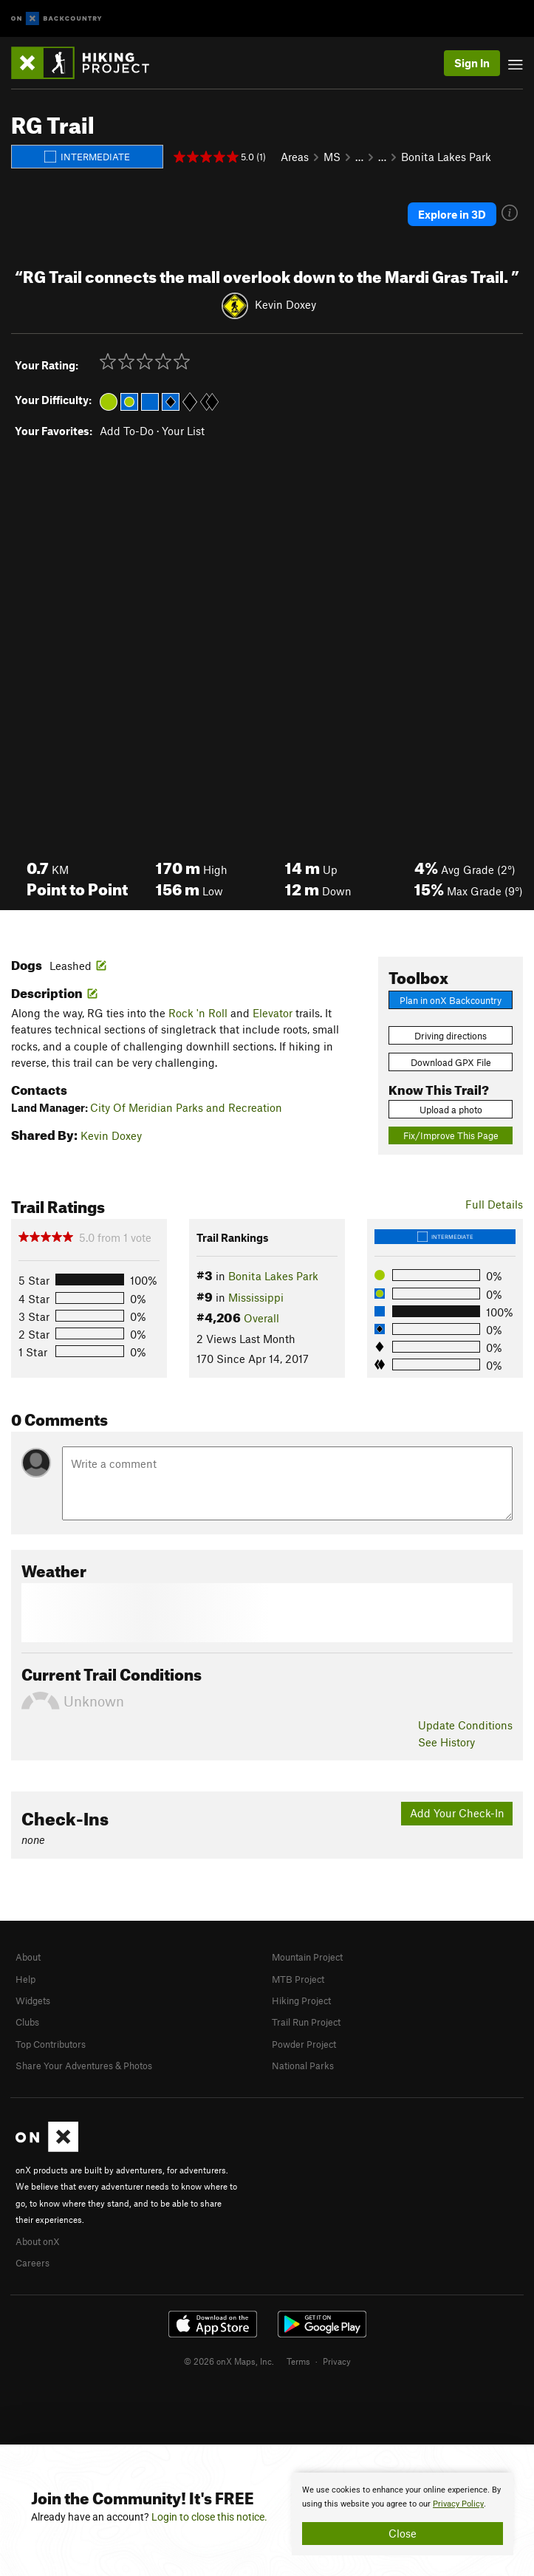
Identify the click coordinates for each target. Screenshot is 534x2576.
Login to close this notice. (209, 2517)
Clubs (27, 2022)
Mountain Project (307, 1957)
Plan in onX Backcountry (451, 1000)
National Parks (303, 2065)
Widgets (33, 2000)
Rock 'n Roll (197, 1012)
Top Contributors (51, 2044)
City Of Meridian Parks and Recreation (186, 1107)
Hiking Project (301, 2000)
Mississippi (256, 1297)
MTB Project (298, 1979)
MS (332, 156)
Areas (295, 156)
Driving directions (450, 1036)
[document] (402, 2514)
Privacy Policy (458, 2504)
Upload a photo (451, 1110)
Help (25, 1979)
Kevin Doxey (285, 304)
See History (446, 1742)
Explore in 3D (452, 214)
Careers (32, 2263)
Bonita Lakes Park (446, 156)
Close (402, 2533)
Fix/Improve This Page (451, 1135)
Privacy (337, 2361)
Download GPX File (451, 1062)
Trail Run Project (306, 2022)
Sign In (472, 62)
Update (465, 1725)
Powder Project (304, 2044)
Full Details (494, 1204)
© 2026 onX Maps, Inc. (229, 2361)
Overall (261, 1318)
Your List (183, 430)
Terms (298, 2361)
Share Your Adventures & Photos (84, 2065)
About (28, 1957)
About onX (38, 2241)
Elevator (272, 1012)
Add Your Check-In (457, 1813)
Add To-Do (127, 430)
